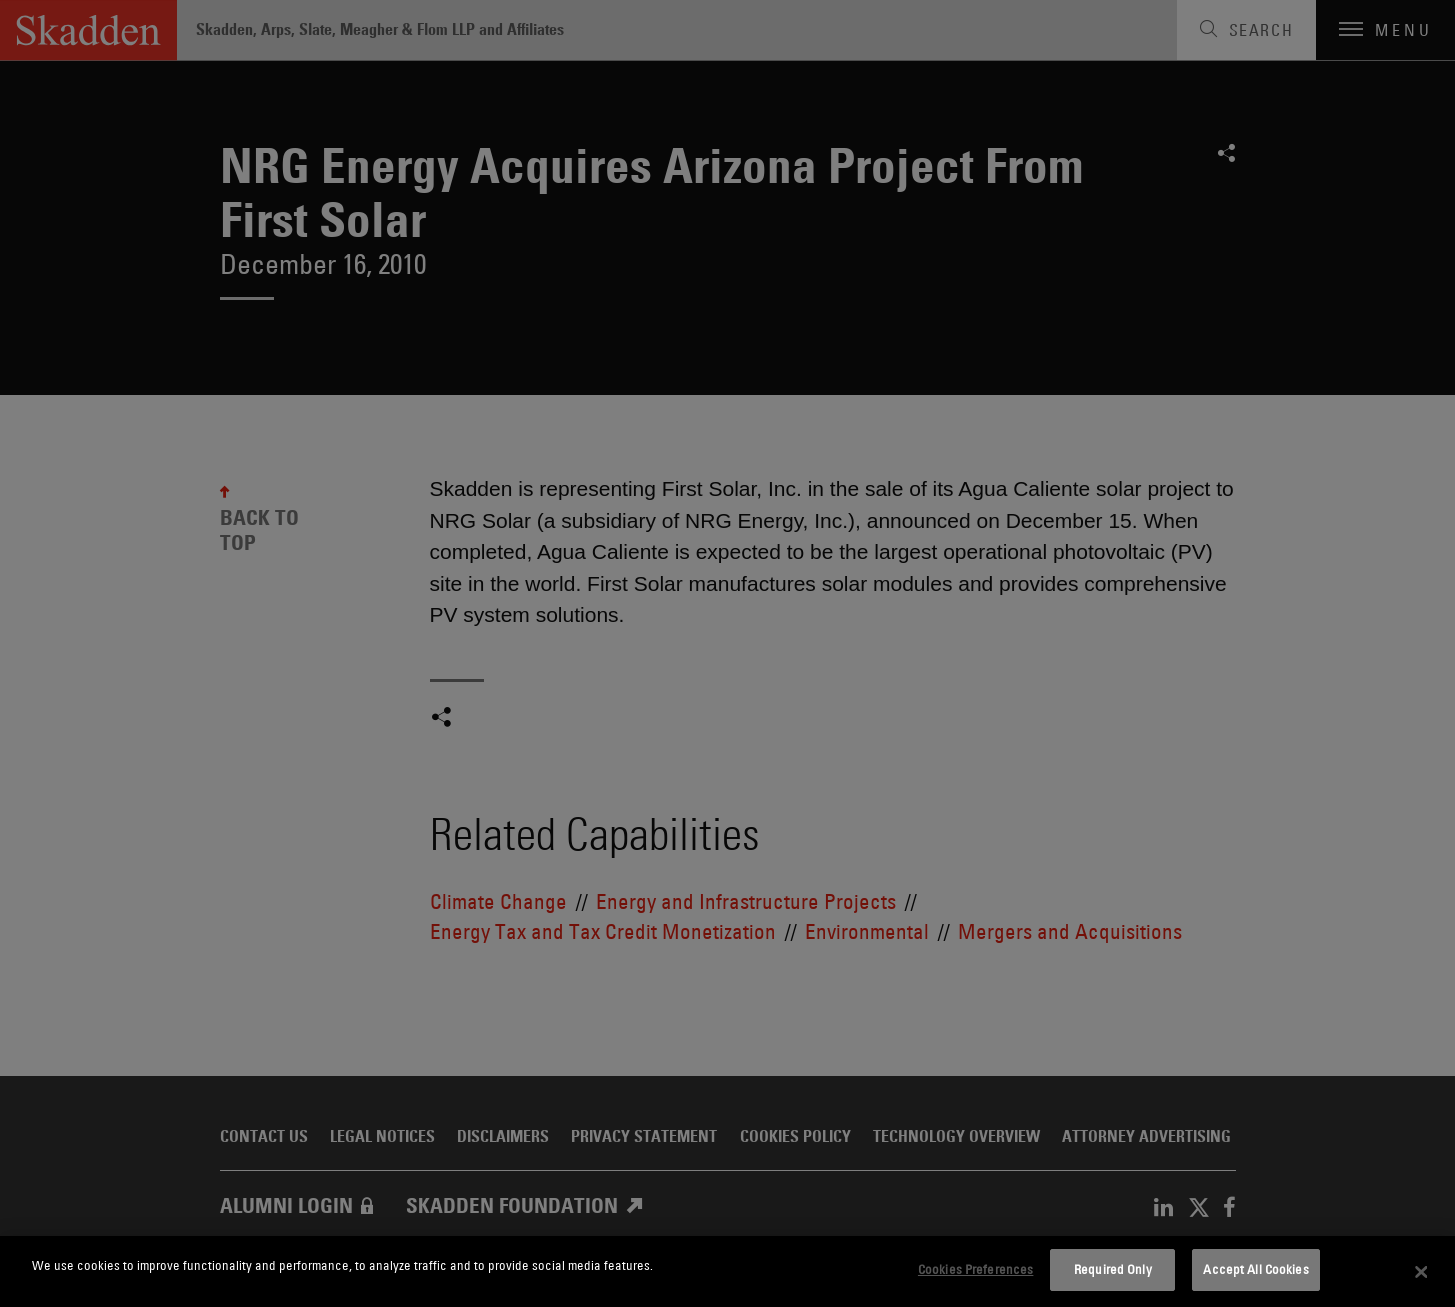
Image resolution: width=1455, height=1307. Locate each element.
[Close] (1421, 1272)
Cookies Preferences (975, 1269)
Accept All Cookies (1255, 1269)
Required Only (1113, 1269)
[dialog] (727, 1271)
